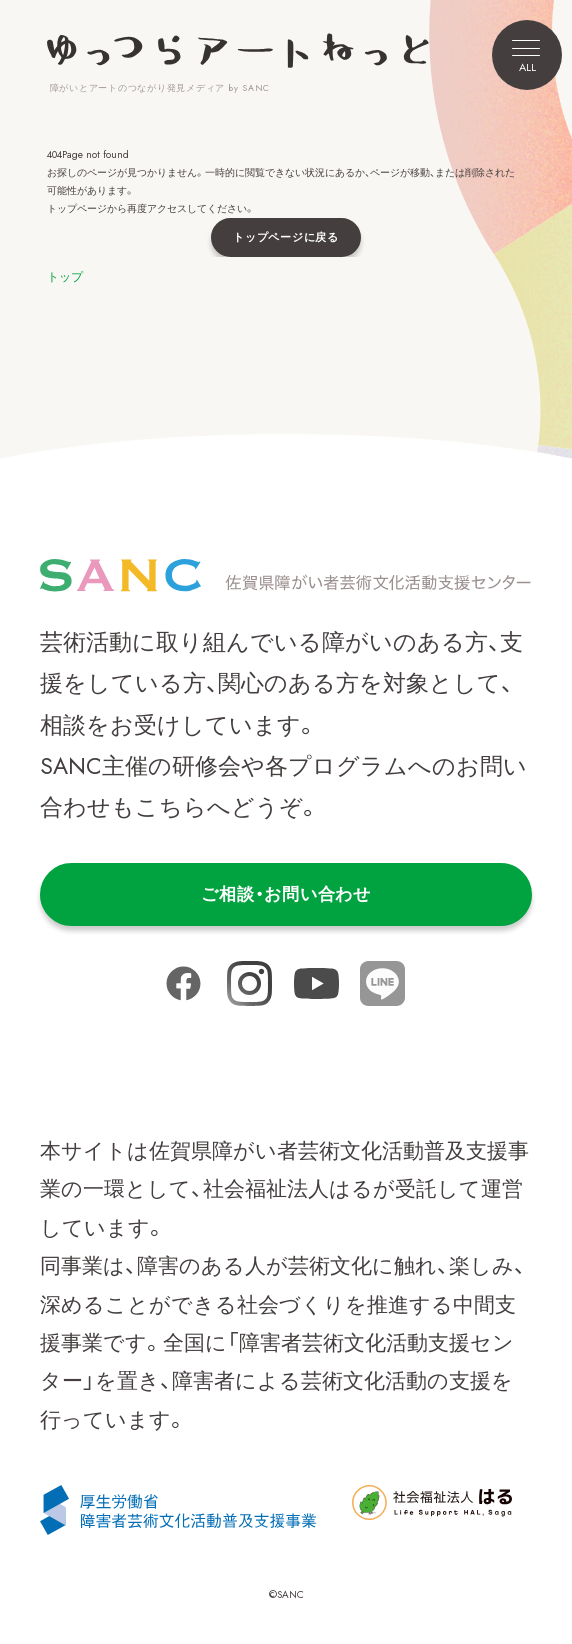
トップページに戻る (286, 237)
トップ (65, 277)
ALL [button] (526, 57)
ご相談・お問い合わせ (286, 894)
